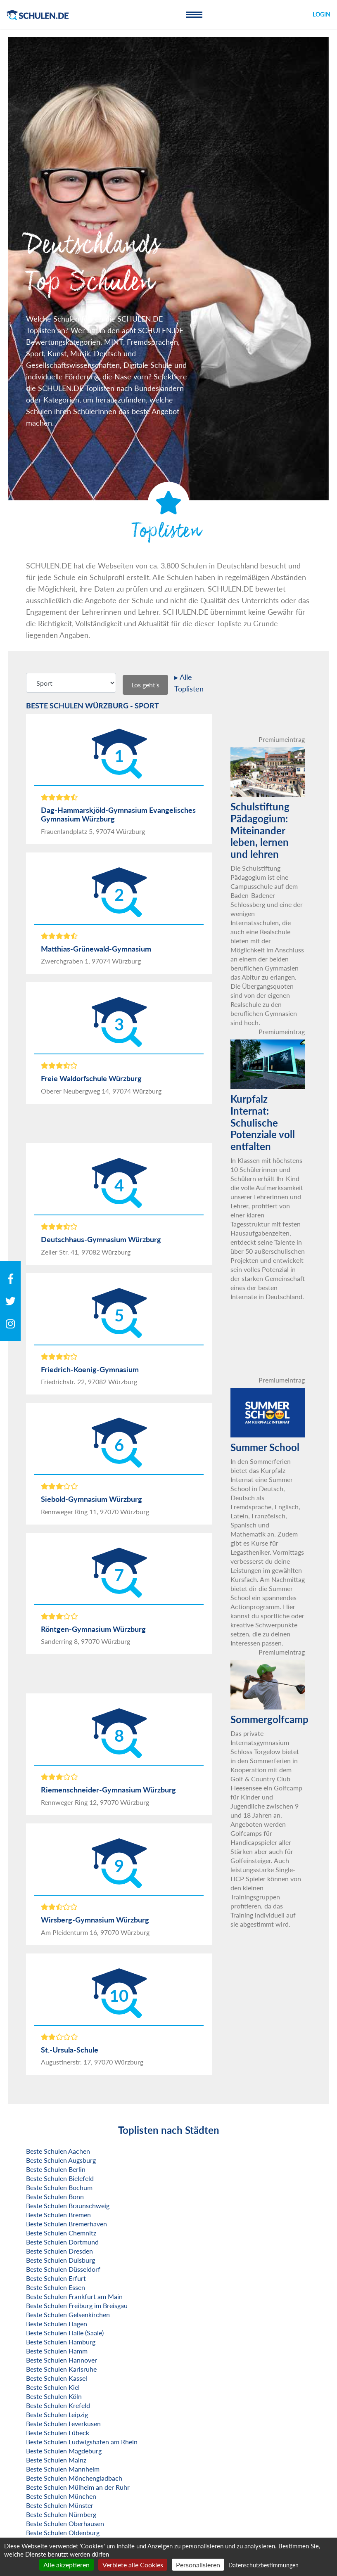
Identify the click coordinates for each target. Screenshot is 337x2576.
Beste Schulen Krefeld (58, 2405)
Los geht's (145, 685)
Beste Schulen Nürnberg (61, 2514)
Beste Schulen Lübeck (57, 2432)
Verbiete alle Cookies (132, 2565)
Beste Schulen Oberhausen (65, 2523)
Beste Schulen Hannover (61, 2360)
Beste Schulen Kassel (56, 2378)
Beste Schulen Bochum (59, 2187)
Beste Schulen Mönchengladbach (74, 2478)
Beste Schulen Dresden (59, 2251)
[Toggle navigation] (194, 14)
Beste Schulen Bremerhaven (66, 2224)
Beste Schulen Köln (54, 2396)
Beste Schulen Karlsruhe (61, 2369)
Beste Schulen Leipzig (57, 2414)
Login (321, 14)
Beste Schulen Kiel (53, 2387)
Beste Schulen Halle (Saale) (65, 2333)
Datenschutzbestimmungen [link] (263, 2565)
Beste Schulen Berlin (55, 2169)
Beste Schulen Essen (55, 2287)
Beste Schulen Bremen (58, 2214)
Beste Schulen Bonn (55, 2196)
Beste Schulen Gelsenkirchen (68, 2314)
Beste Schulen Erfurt (56, 2278)
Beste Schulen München (61, 2496)
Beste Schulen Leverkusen (63, 2423)
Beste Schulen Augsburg (61, 2160)
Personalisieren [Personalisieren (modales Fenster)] (198, 2565)
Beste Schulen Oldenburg (63, 2532)
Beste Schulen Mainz (56, 2460)
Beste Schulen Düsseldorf (63, 2269)
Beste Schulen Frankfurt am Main (74, 2296)
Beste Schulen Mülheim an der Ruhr (78, 2487)
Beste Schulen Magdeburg (64, 2451)
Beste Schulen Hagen (56, 2323)
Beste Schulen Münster (59, 2505)
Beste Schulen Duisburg (60, 2260)
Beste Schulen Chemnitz (61, 2233)
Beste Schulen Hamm (57, 2351)
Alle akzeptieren (66, 2565)
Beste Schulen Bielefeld (60, 2178)
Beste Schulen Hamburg (60, 2342)
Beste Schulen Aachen (58, 2151)
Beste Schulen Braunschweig (67, 2205)
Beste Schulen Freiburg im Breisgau (77, 2305)
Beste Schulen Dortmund (62, 2242)
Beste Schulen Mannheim (63, 2469)
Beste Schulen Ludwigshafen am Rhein (82, 2442)
